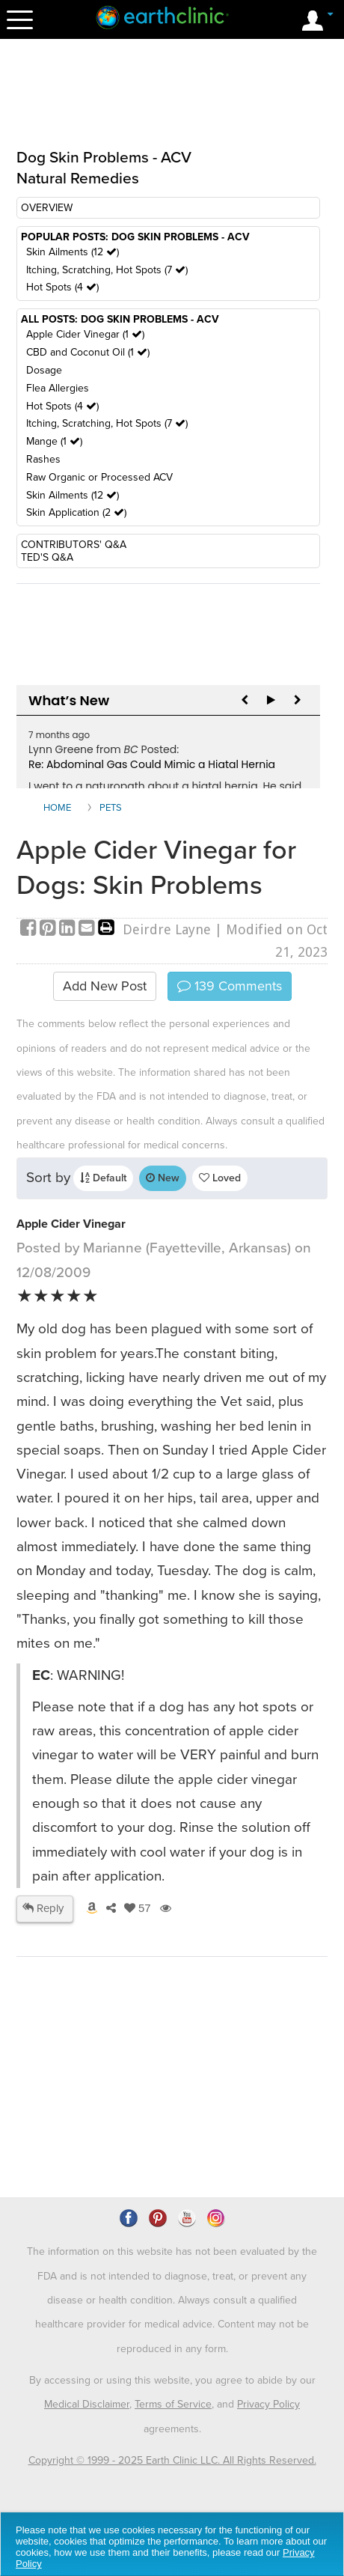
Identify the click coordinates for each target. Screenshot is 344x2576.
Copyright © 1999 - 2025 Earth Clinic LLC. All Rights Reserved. (172, 2460)
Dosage (44, 370)
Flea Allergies (57, 388)
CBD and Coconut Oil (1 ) (88, 352)
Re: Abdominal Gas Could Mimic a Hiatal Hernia (151, 764)
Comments (229, 986)
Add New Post (105, 986)
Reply (43, 1908)
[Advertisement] (172, 102)
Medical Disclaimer (86, 2404)
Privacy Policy (268, 2404)
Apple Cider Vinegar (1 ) (85, 334)
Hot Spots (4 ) (62, 287)
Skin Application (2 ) (76, 512)
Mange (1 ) (54, 441)
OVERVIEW (47, 207)
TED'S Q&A (47, 557)
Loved (220, 1178)
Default (103, 1178)
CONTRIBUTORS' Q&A (73, 544)
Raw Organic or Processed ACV (99, 477)
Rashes (43, 459)
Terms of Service (173, 2404)
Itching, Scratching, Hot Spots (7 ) (107, 270)
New (162, 1178)
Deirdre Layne (167, 929)
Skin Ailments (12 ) (72, 252)
